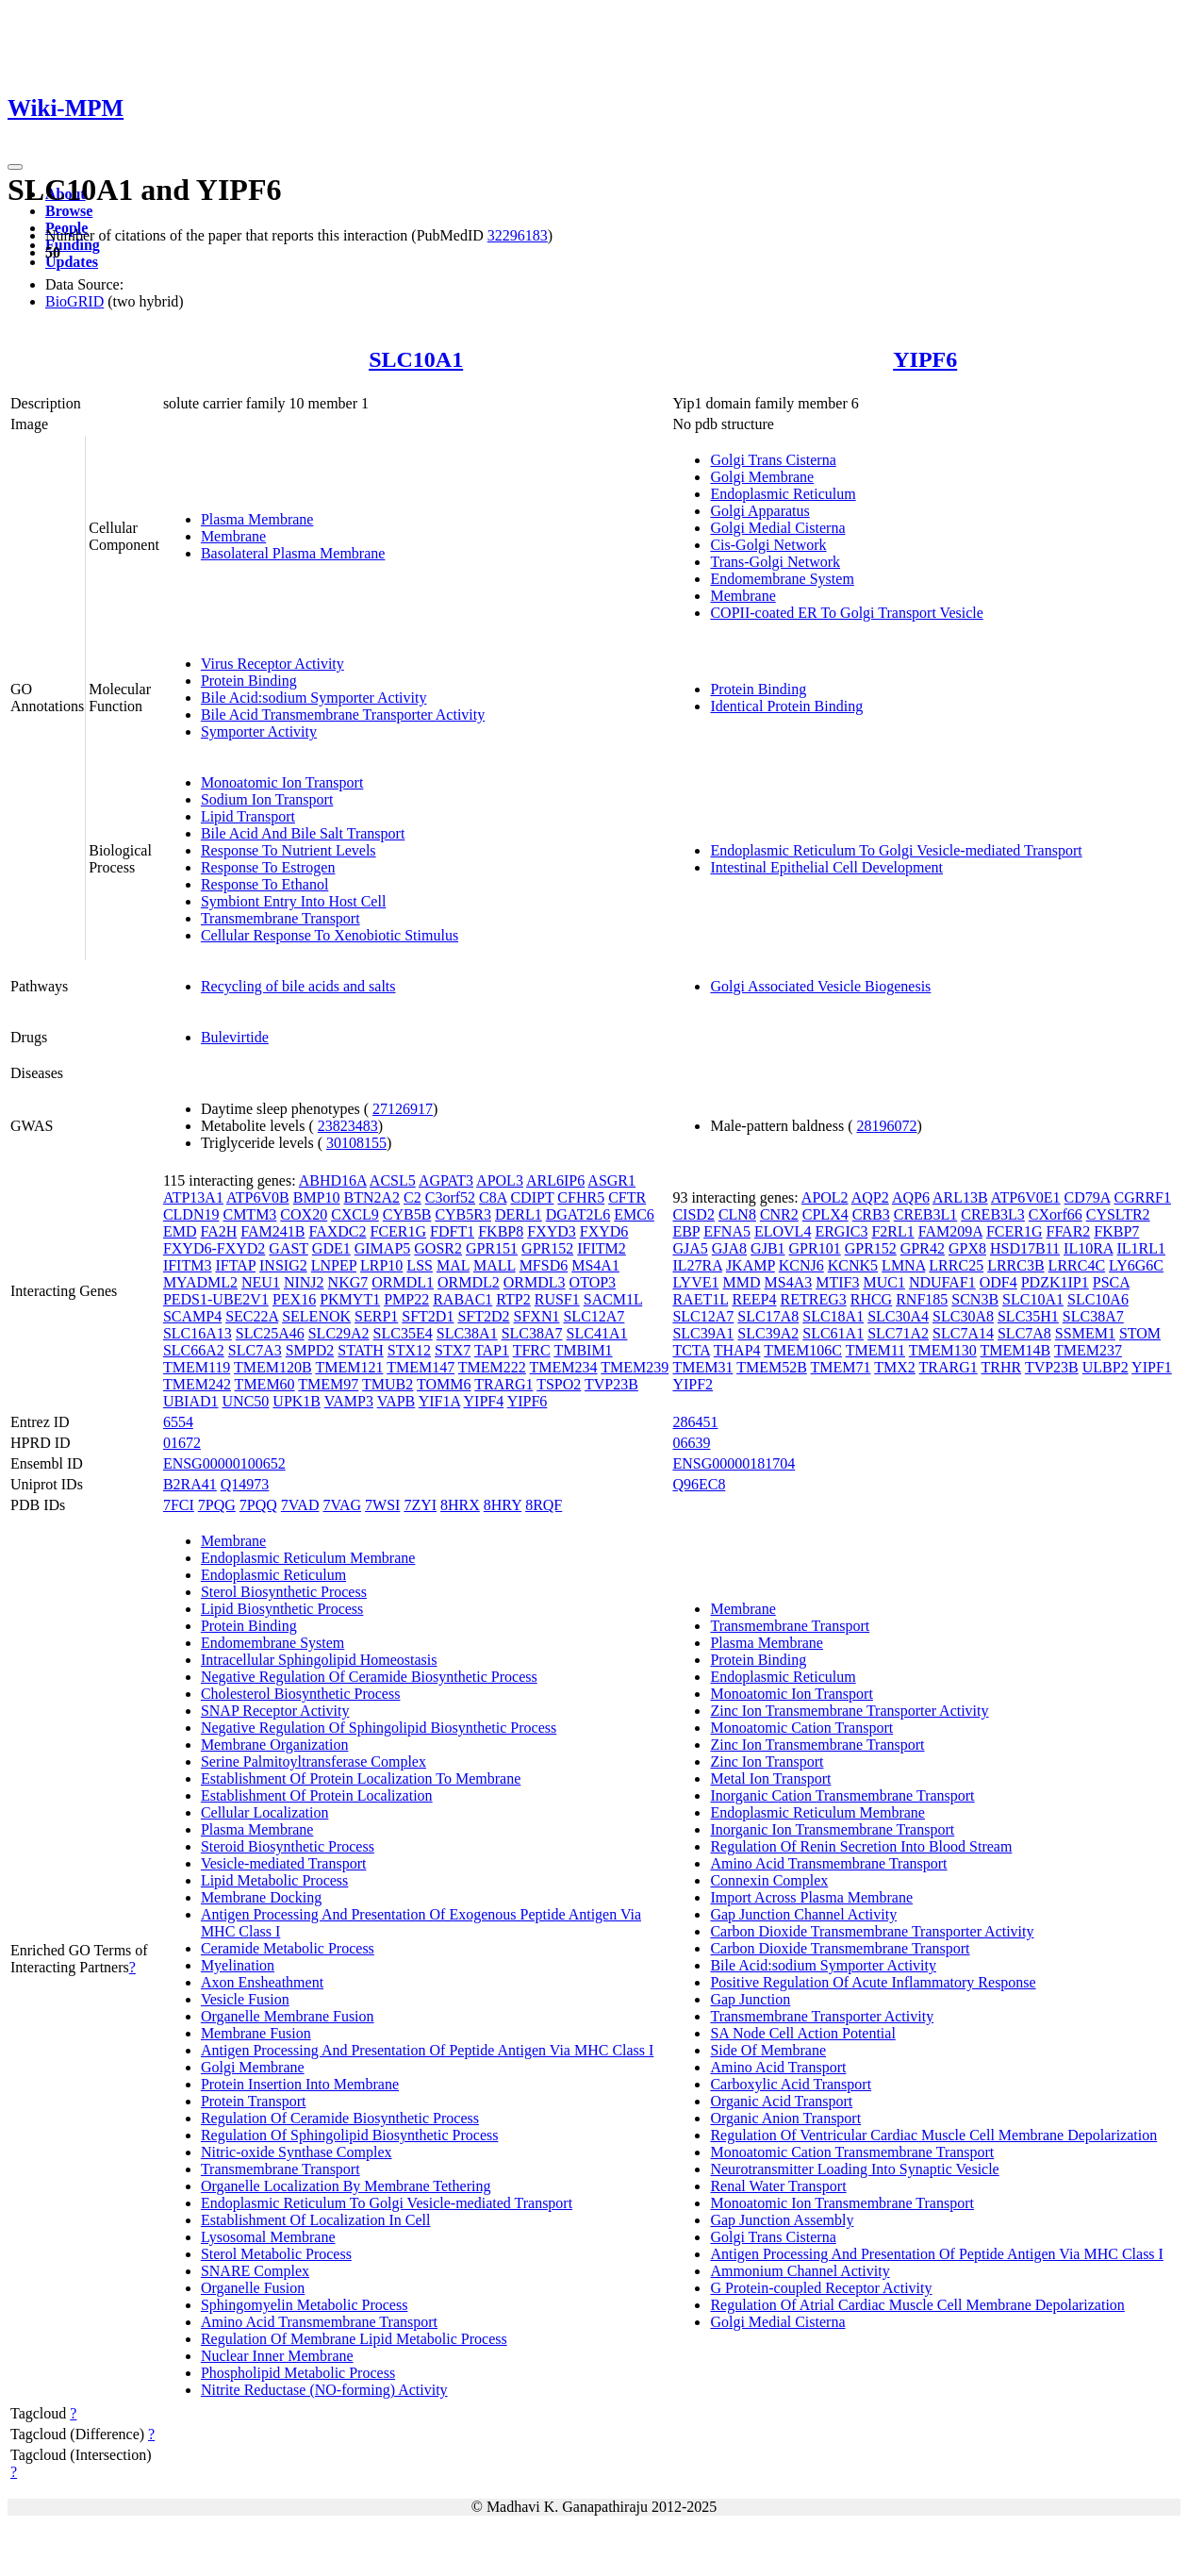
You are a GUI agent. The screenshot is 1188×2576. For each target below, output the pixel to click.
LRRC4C (1076, 1265)
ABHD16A (333, 1180)
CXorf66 (1055, 1214)
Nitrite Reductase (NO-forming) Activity (324, 2390)
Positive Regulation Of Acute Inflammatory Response (872, 1982)
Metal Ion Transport (770, 1778)
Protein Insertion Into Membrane (300, 2084)
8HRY (502, 1505)
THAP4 (737, 1350)
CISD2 (693, 1214)
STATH (361, 1350)
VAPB (396, 1401)
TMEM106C (803, 1350)
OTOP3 (593, 1282)
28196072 (886, 1126)
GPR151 (492, 1248)
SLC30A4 (898, 1316)
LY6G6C (1136, 1265)
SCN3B (974, 1299)
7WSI (382, 1505)
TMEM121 (349, 1367)
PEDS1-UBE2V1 (216, 1299)
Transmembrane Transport (280, 918)
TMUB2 (387, 1384)
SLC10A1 (416, 359)
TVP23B (611, 1384)
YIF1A (439, 1401)
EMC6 (634, 1214)
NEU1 (260, 1282)
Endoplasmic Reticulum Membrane (308, 1558)
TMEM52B (771, 1367)
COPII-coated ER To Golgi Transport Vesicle (846, 613)
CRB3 (871, 1214)
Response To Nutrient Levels (288, 850)
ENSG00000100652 (224, 1463)
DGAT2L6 (578, 1214)
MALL (494, 1265)
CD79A (1087, 1197)
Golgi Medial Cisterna (777, 528)
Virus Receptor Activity (272, 664)
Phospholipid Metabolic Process (298, 2373)
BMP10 (316, 1197)
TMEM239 (634, 1367)
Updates (71, 262)
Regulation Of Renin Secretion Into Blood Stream (861, 1846)
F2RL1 (892, 1231)
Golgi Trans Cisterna (772, 460)
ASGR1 (611, 1180)
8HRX (460, 1505)
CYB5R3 (463, 1214)
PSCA (1111, 1282)
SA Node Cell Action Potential (802, 2033)
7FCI (178, 1505)
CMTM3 (249, 1214)
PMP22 (406, 1299)
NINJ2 (304, 1282)
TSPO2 (558, 1384)
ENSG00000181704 (733, 1463)
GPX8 (967, 1248)
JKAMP (750, 1265)
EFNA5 (727, 1231)
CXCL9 (355, 1214)
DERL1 (518, 1214)
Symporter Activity (259, 731)
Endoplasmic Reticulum (782, 494)
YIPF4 (484, 1401)
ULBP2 (1105, 1367)
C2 (412, 1197)
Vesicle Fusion (245, 1999)
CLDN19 (191, 1214)
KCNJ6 (801, 1265)
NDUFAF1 (942, 1282)
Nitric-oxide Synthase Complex (296, 2152)
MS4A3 (789, 1282)
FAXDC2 (337, 1231)
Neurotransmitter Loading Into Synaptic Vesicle (854, 2169)
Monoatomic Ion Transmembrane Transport (842, 2203)
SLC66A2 (193, 1350)
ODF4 (998, 1282)
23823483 (348, 1126)
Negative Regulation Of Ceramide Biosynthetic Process (369, 1677)
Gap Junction (750, 1999)
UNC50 (246, 1401)
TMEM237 (1088, 1350)
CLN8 (737, 1214)
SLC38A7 (532, 1333)
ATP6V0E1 (1026, 1197)
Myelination (237, 1965)
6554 (178, 1422)
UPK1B (296, 1401)
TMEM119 (196, 1367)
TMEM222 (492, 1367)
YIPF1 (1151, 1367)
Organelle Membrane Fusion (287, 2016)
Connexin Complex (769, 1880)
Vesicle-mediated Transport (284, 1863)
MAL (453, 1265)
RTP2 (513, 1299)
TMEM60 (265, 1384)
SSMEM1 (1085, 1333)
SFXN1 (537, 1316)
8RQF (543, 1505)
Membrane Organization (275, 1745)
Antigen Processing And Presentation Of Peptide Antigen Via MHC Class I (427, 2050)
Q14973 (245, 1484)
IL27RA (696, 1265)
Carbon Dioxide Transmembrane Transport (839, 1948)
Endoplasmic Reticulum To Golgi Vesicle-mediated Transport (895, 850)
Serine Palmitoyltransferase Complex (313, 1761)
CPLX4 (825, 1214)
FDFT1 (452, 1231)
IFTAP (235, 1265)
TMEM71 (841, 1367)
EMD (180, 1231)
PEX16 (294, 1299)
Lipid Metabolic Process (274, 1880)
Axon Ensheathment (262, 1982)
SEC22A (251, 1316)
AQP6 (911, 1197)
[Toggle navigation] (15, 167)
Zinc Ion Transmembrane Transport (817, 1745)
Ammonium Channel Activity (799, 2271)
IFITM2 (601, 1248)
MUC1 (883, 1282)
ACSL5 (393, 1180)
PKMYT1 (350, 1299)
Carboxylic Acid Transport (790, 2084)
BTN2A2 (372, 1197)
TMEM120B (273, 1367)
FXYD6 (604, 1231)
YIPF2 (692, 1384)
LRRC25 (956, 1265)
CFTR (627, 1197)
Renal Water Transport (778, 2186)
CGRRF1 (1142, 1197)
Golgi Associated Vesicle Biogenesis (820, 986)
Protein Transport (253, 2101)
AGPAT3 (446, 1180)
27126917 (402, 1109)
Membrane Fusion (256, 2033)
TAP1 (491, 1350)
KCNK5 (853, 1265)
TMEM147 (420, 1367)
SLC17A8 (768, 1316)
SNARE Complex (255, 2271)
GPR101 (815, 1248)
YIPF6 (925, 359)
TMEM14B (1015, 1350)
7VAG (341, 1505)
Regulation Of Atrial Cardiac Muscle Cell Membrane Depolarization (917, 2305)
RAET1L (700, 1299)
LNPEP (333, 1265)
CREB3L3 (993, 1214)
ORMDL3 (534, 1282)
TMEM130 (943, 1350)
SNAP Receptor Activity (275, 1711)
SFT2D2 (483, 1316)
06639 (691, 1443)
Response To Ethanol (264, 884)
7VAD (300, 1505)
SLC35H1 (1028, 1316)
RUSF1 (557, 1299)
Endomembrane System (781, 579)
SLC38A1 (467, 1333)
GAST (288, 1248)
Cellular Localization (265, 1812)
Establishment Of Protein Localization (317, 1795)
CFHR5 (580, 1197)
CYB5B (407, 1214)
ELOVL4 (782, 1231)
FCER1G (399, 1231)
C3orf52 (450, 1197)
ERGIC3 (841, 1231)
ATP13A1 (193, 1197)
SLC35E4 (403, 1333)
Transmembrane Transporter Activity (821, 2016)
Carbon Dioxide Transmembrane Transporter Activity (871, 1931)
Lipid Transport (248, 816)
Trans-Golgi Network (775, 562)
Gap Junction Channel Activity (803, 1914)
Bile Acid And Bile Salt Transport (302, 833)
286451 (695, 1422)
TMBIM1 (582, 1350)
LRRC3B (1015, 1265)
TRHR (1001, 1367)
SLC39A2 (768, 1333)
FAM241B (272, 1231)
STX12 (409, 1350)
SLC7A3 (255, 1350)
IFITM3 (187, 1265)
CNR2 (779, 1214)
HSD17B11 (1025, 1248)
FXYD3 (551, 1231)
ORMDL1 (402, 1282)
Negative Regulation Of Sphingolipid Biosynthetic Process (378, 1728)
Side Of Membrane (768, 2050)
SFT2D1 (428, 1316)
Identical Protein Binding (786, 706)
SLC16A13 (197, 1333)
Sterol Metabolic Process (276, 2254)
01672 (182, 1443)
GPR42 (922, 1248)
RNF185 (922, 1299)
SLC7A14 (963, 1333)
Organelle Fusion (253, 2288)
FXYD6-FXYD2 (214, 1248)
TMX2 (895, 1367)
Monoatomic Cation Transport (801, 1728)
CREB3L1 (926, 1214)
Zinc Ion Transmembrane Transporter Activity (849, 1711)
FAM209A (950, 1231)
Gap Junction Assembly (781, 2220)
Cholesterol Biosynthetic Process (301, 1694)
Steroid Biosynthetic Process (287, 1846)
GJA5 (689, 1248)
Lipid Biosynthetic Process (282, 1609)
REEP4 (754, 1299)
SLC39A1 (703, 1333)
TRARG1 (503, 1384)
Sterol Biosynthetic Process (284, 1592)
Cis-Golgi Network (768, 545)
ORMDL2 (468, 1282)
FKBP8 (500, 1231)
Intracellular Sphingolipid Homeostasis (319, 1660)
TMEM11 (875, 1350)
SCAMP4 (192, 1316)
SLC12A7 (593, 1316)
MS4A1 (595, 1265)
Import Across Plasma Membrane (811, 1897)
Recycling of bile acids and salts (298, 986)
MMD (741, 1282)
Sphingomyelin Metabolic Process (304, 2305)
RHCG (871, 1299)
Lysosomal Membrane (268, 2237)
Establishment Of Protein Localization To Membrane (360, 1778)
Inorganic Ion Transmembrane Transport (832, 1829)
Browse (68, 211)
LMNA (903, 1265)
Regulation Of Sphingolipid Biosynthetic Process (350, 2135)
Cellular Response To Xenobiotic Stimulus (329, 935)
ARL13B (960, 1197)
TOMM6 (444, 1384)
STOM (1140, 1333)
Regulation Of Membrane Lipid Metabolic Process (354, 2339)
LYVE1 (695, 1282)
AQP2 (870, 1197)
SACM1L (613, 1299)
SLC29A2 (339, 1333)
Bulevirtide (235, 1037)
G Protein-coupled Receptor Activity (821, 2288)
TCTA (691, 1350)
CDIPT (531, 1197)
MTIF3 (837, 1282)
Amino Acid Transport (778, 2067)
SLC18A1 (833, 1316)
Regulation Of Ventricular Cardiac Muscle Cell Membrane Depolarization (933, 2135)
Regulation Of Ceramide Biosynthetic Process (340, 2118)
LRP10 (381, 1265)
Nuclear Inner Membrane (277, 2356)
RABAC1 (462, 1299)
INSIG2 (283, 1265)
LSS (419, 1265)
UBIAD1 (191, 1401)
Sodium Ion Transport (267, 799)
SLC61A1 (833, 1333)
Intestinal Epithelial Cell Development (826, 867)
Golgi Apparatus (759, 511)
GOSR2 (438, 1248)
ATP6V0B (257, 1197)
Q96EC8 (698, 1484)
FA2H (218, 1231)
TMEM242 (197, 1384)
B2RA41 (190, 1484)
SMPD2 (310, 1350)
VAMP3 (348, 1401)
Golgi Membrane (762, 477)
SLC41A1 (597, 1333)
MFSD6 (544, 1265)
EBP (686, 1231)
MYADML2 (200, 1282)
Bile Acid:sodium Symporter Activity (314, 698)
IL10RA (1088, 1248)
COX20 (303, 1214)
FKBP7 (1116, 1231)
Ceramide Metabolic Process (287, 1948)
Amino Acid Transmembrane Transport (319, 2322)
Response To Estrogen (268, 867)
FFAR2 (1068, 1231)
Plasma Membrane (257, 519)
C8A (492, 1197)
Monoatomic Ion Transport (282, 782)
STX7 (452, 1350)
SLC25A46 (270, 1333)
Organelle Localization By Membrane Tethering (346, 2186)
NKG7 (348, 1282)
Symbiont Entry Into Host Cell (293, 901)
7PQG (217, 1505)
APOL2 (825, 1197)
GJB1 (767, 1248)
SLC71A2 (898, 1333)
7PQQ (258, 1505)
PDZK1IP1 (1055, 1282)
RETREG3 (814, 1299)
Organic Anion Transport (785, 2118)
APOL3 (499, 1180)
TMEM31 (702, 1367)
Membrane (233, 536)
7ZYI (420, 1505)
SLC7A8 (1024, 1333)
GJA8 (729, 1248)
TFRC (532, 1350)
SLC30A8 (963, 1316)
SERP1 (376, 1316)
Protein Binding (249, 681)
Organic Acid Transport (781, 2101)
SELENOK (316, 1316)
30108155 (356, 1143)
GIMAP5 (383, 1248)
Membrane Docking (261, 1897)
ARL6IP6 (555, 1180)
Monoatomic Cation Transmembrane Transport (852, 2152)
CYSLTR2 (1118, 1214)
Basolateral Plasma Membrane (293, 553)
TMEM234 (564, 1367)
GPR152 (547, 1248)
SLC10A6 (1098, 1299)
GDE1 (331, 1248)
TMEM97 (328, 1384)
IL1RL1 (1141, 1248)
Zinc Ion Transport (766, 1761)
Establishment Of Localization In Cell (316, 2220)
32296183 (517, 235)
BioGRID (74, 301)
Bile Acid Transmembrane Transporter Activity (343, 714)
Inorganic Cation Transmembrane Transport (842, 1795)
